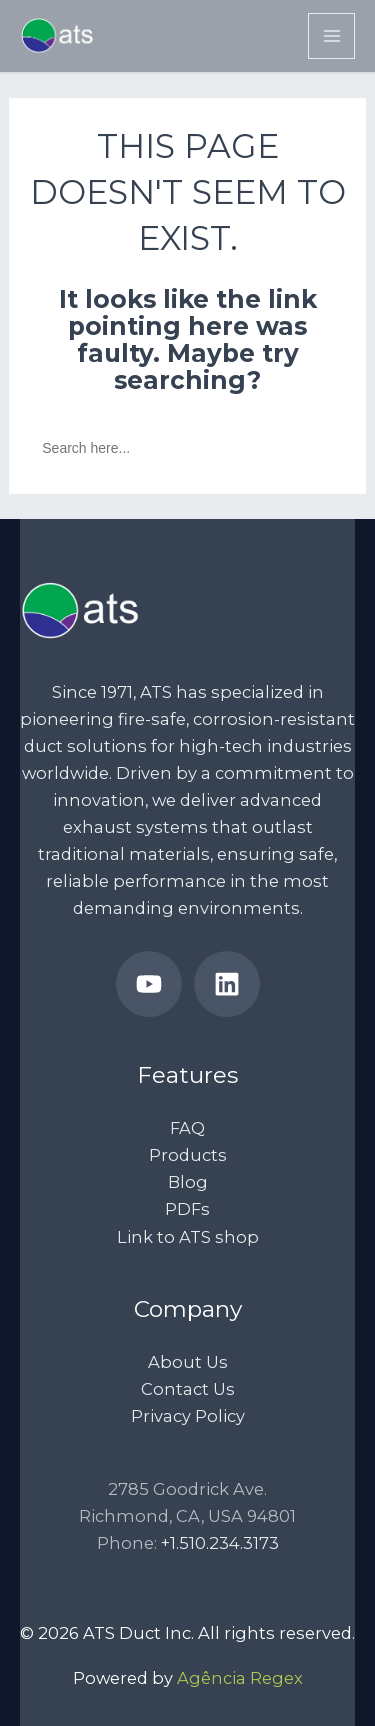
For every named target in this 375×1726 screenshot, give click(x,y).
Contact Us (188, 1389)
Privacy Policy (188, 1416)
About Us (188, 1362)
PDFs (187, 1209)
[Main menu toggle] (331, 36)
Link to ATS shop (188, 1237)
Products (188, 1155)
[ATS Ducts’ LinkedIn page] (227, 984)
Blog (188, 1182)
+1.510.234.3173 (220, 1543)
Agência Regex (240, 1678)
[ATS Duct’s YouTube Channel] (149, 984)
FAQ (187, 1128)
